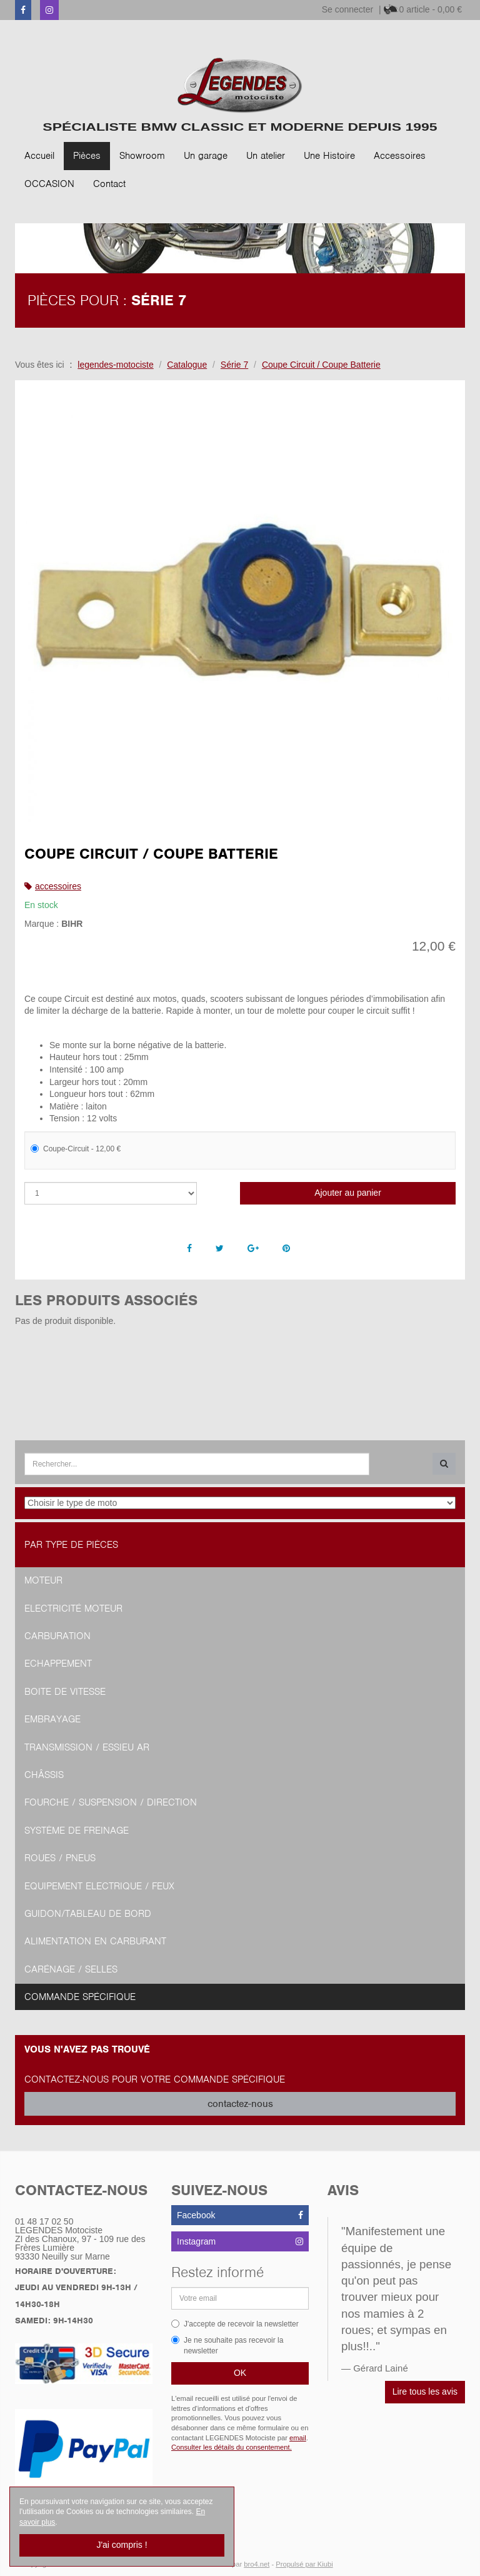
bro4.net (256, 2564)
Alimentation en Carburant (95, 1941)
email (297, 2438)
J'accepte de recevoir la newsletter (235, 2324)
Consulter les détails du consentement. (231, 2447)
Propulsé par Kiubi (304, 2564)
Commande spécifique (80, 1997)
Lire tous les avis (425, 2392)
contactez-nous (240, 2104)
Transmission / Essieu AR (86, 1747)
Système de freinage (76, 1830)
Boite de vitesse (65, 1691)
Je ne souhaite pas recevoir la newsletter (227, 2345)
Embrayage (52, 1719)
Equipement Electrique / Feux (99, 1886)
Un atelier (265, 155)
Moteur (43, 1580)
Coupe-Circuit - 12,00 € (76, 1148)
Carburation (57, 1636)
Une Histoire (329, 155)
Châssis (44, 1775)
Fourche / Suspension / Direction (110, 1802)
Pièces (87, 155)
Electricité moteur (73, 1608)
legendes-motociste (115, 365)
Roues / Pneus (60, 1858)
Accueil (39, 155)
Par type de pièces (71, 1544)
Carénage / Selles (71, 1969)
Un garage (206, 155)
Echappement (58, 1663)
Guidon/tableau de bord (87, 1913)
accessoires (58, 886)
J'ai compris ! (121, 2545)
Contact (109, 184)
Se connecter (348, 9)
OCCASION (49, 184)
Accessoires (400, 155)
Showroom (142, 155)
